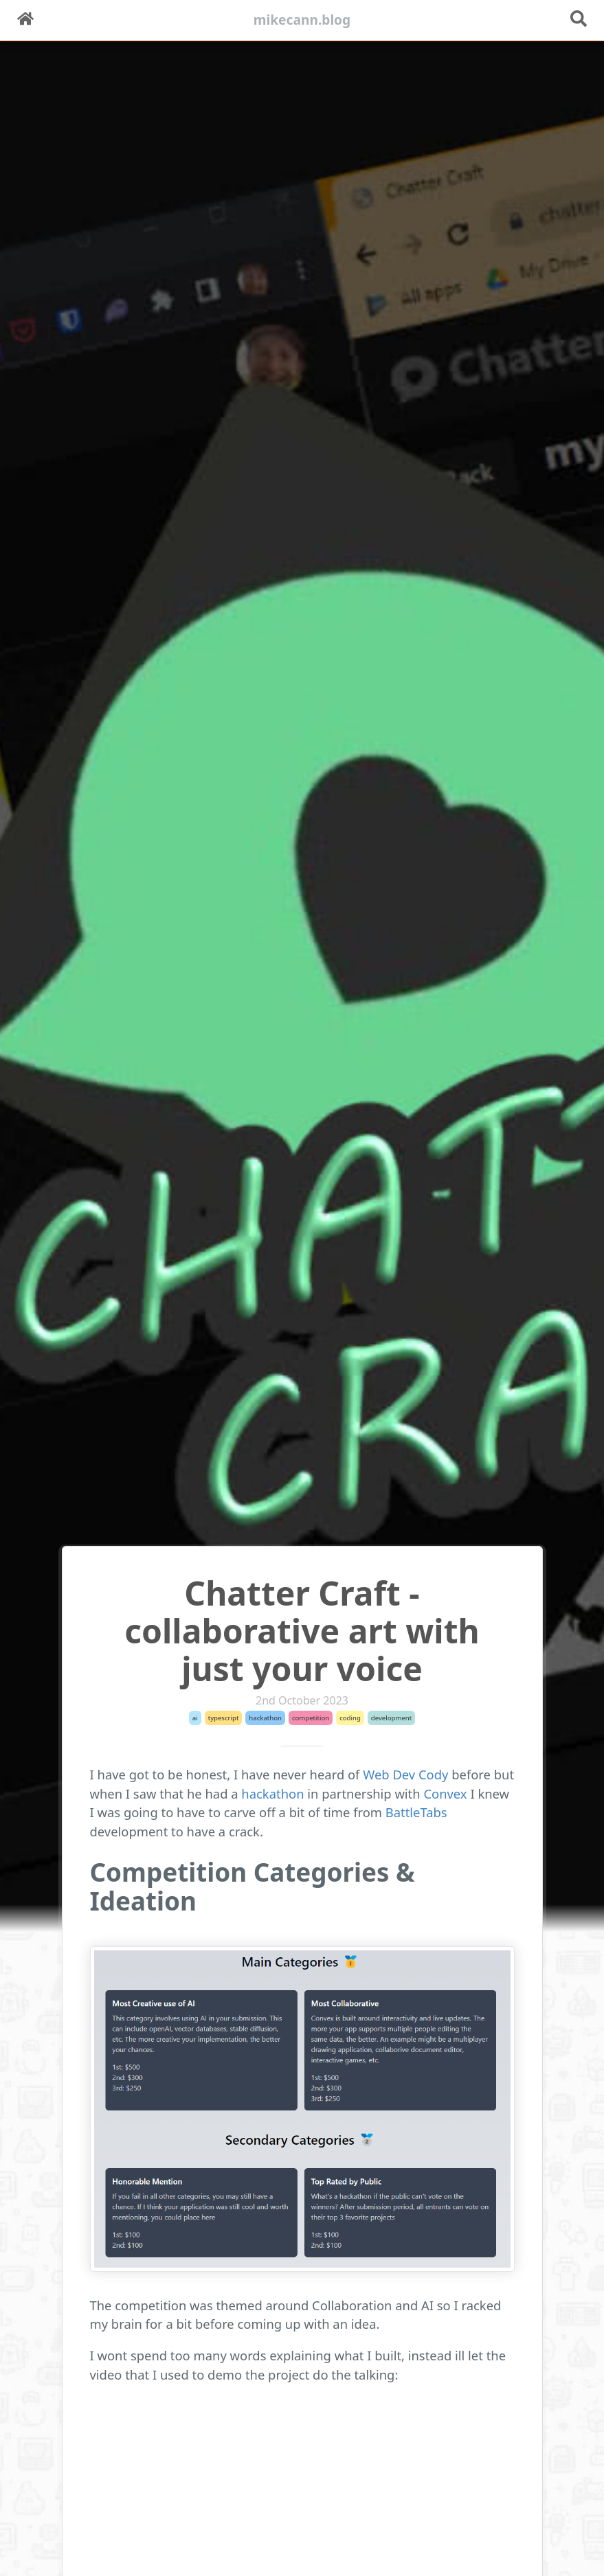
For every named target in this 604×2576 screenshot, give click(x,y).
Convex (445, 1793)
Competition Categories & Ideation (252, 1887)
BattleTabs (416, 1812)
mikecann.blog (302, 19)
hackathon (272, 1793)
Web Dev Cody (405, 1774)
